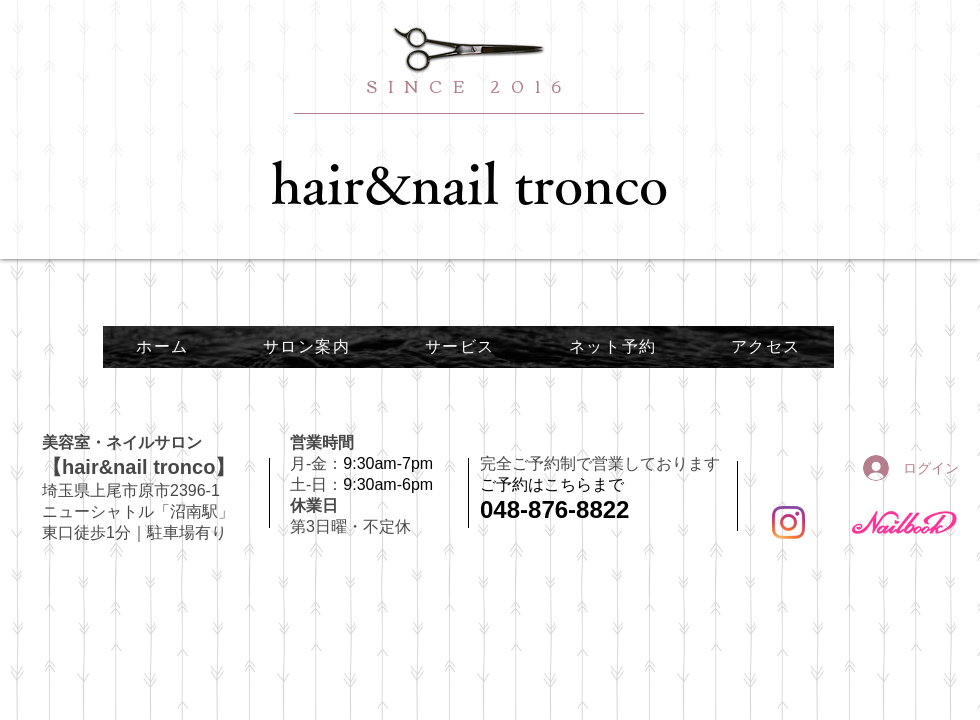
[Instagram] (788, 522)
